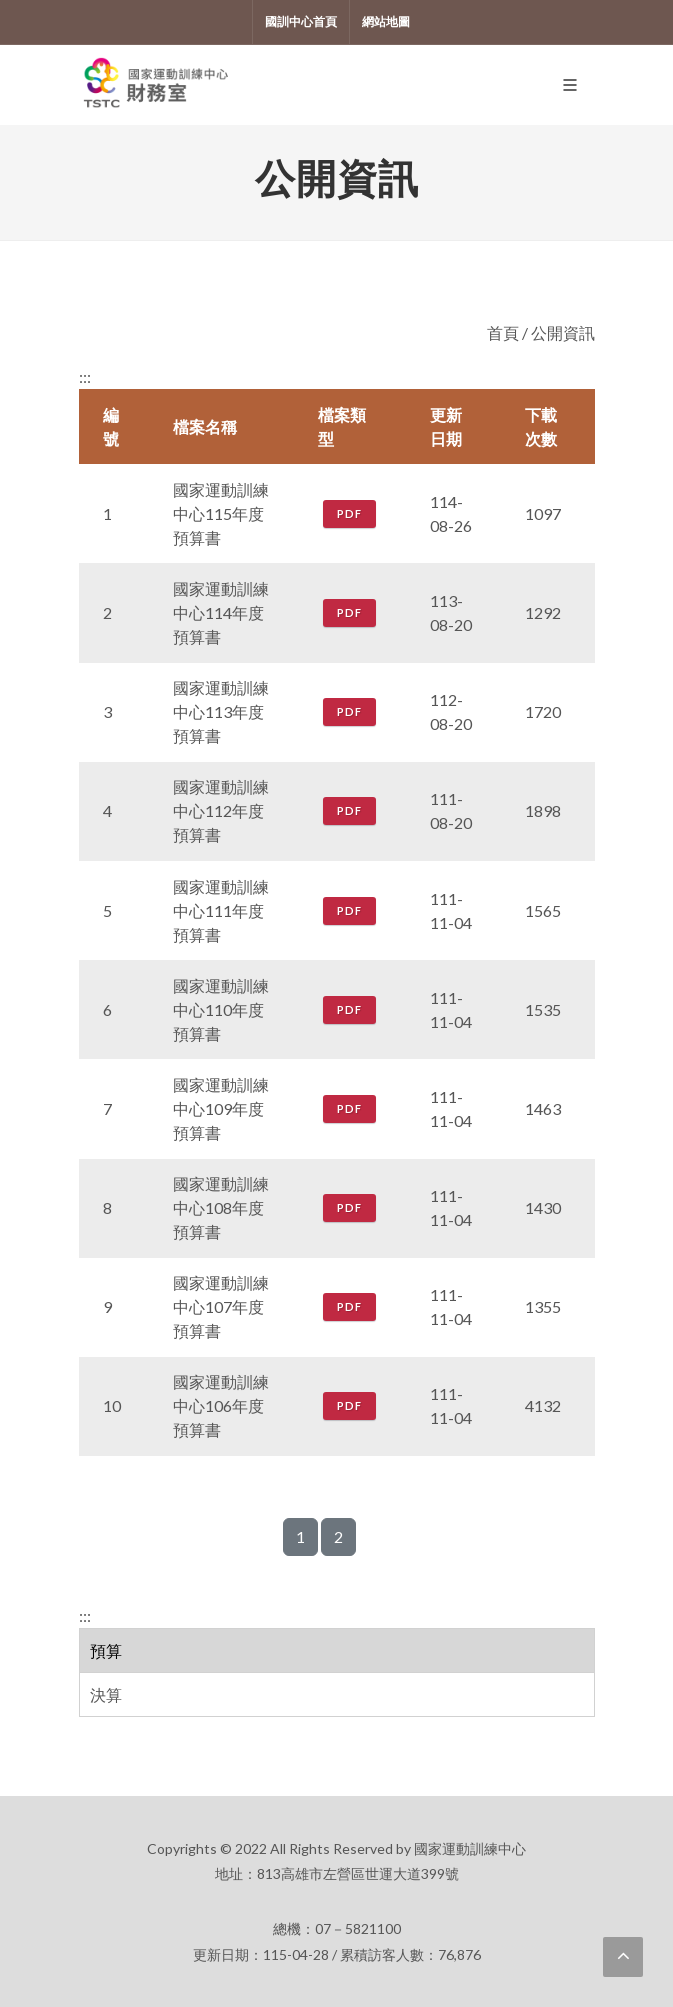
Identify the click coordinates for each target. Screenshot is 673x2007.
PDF (349, 513)
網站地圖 (386, 21)
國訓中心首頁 (301, 21)
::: (85, 1615)
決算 (106, 1694)
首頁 (503, 332)
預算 (106, 1650)
